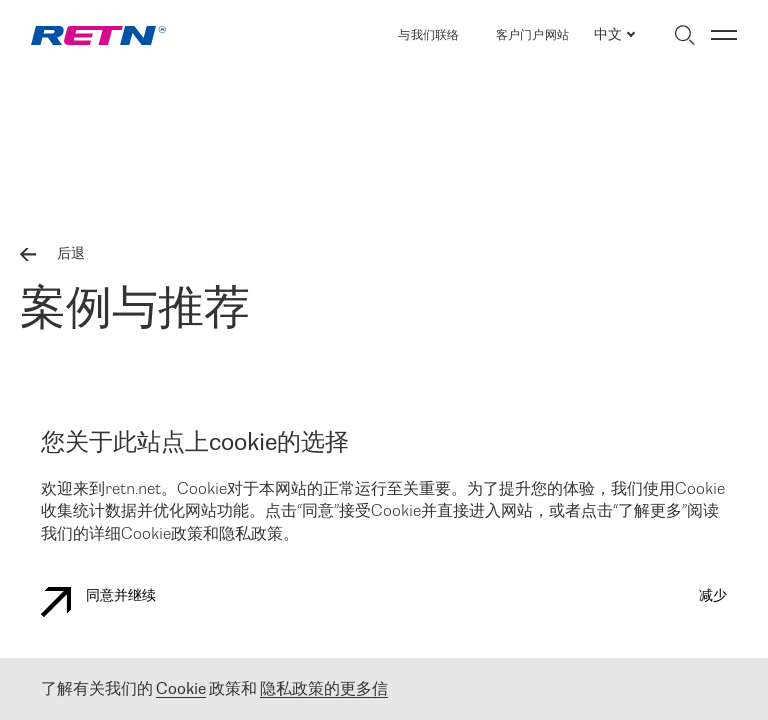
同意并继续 (98, 602)
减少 (713, 596)
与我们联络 (428, 35)
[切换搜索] (684, 35)
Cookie (181, 689)
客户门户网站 (532, 35)
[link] (98, 35)
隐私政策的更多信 (324, 689)
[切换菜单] (724, 35)
